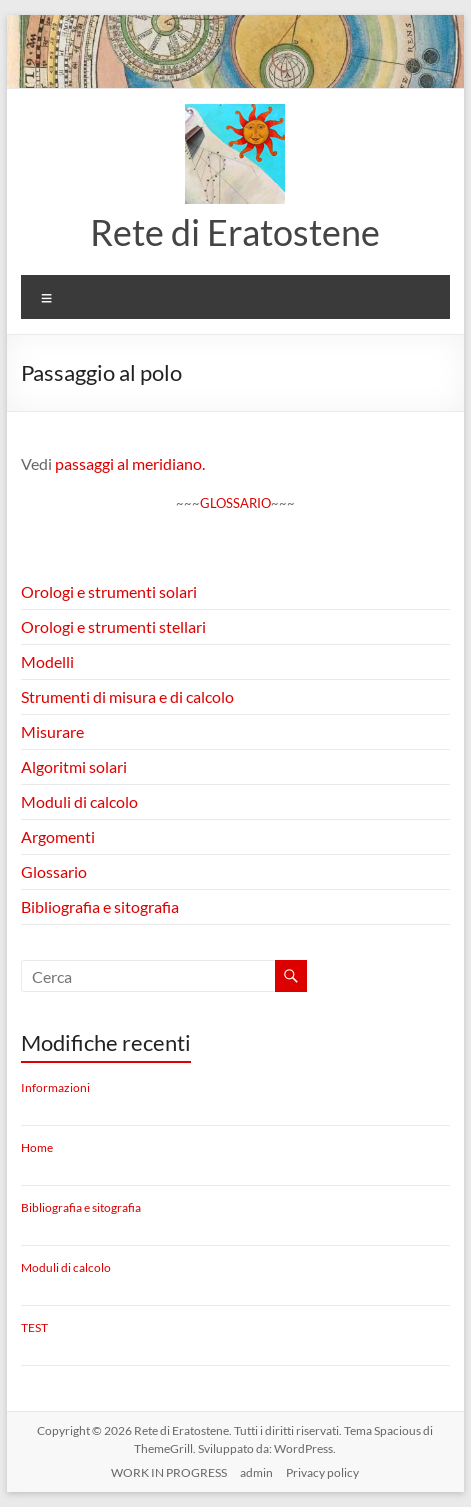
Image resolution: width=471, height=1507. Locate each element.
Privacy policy (322, 1472)
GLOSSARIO (235, 503)
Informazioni (55, 1087)
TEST (34, 1327)
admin (256, 1472)
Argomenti (58, 836)
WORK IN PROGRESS (169, 1472)
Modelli (47, 661)
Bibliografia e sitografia (100, 906)
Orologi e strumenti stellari (113, 626)
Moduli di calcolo (79, 801)
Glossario (54, 871)
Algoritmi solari (74, 766)
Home (37, 1147)
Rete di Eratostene (235, 232)
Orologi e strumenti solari (109, 591)
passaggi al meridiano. (130, 463)
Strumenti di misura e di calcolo (127, 696)
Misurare (52, 731)
